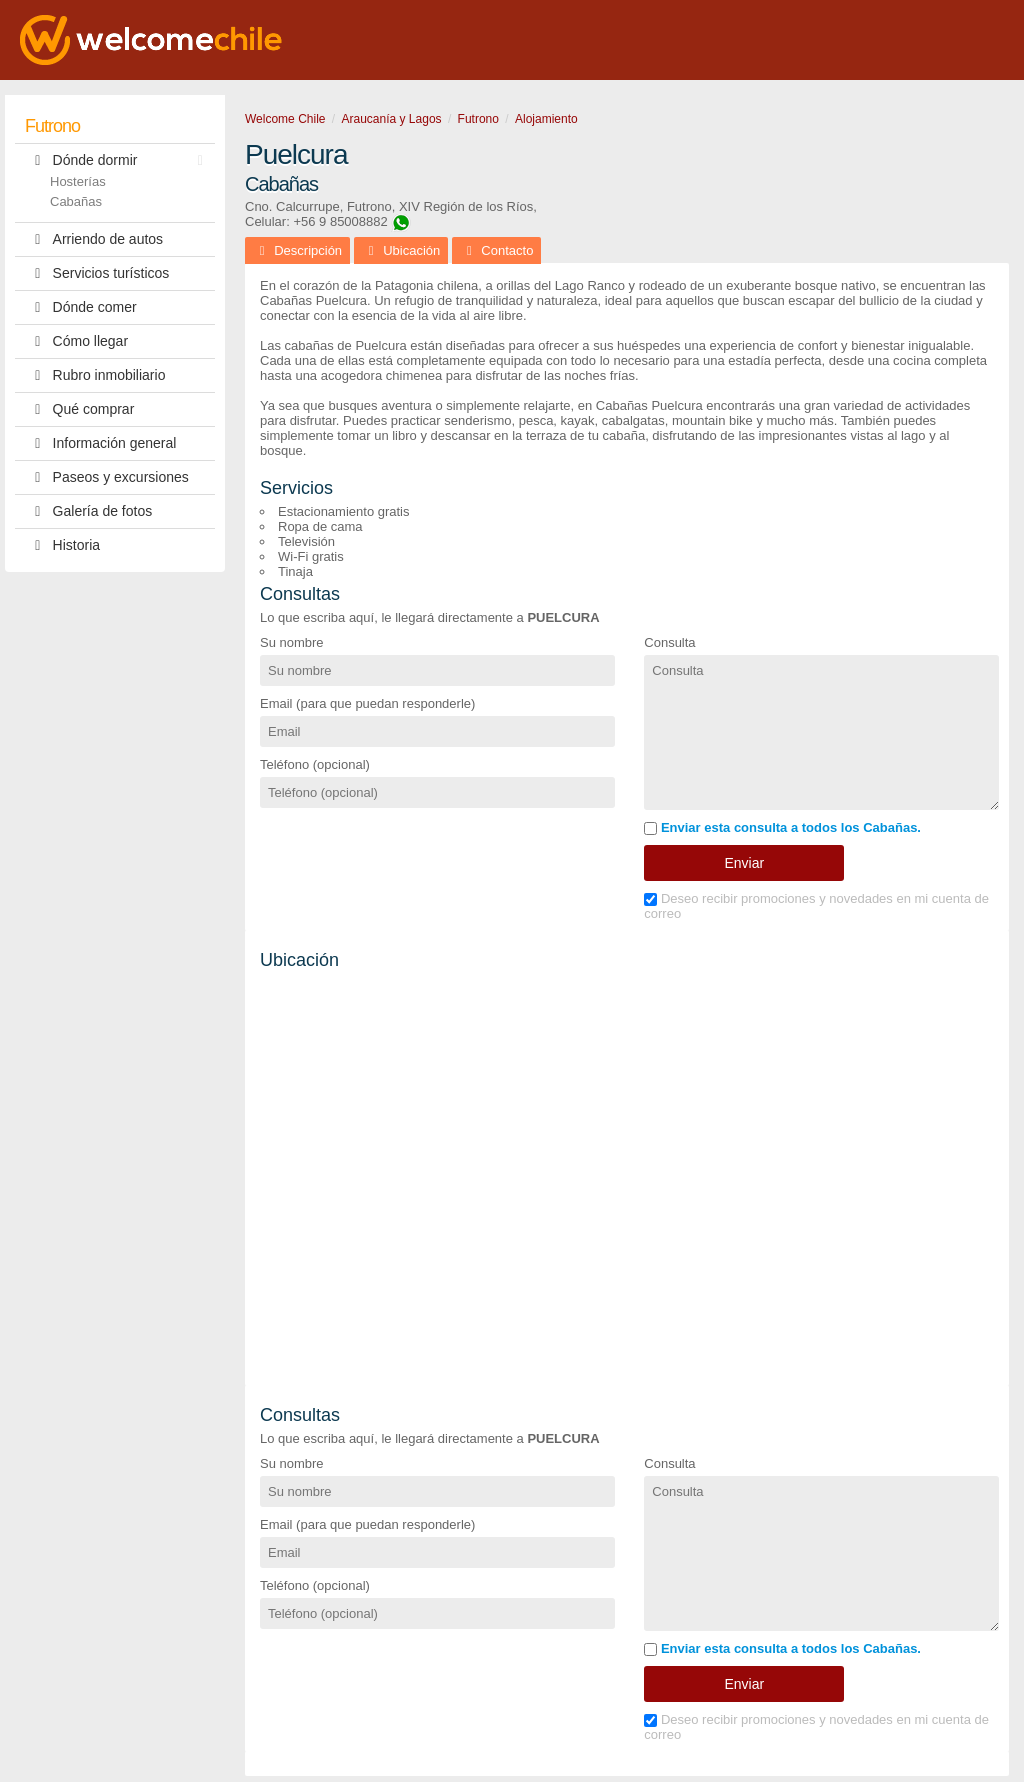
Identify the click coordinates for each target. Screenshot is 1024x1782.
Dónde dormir (119, 160)
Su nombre (292, 642)
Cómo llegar (76, 341)
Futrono (52, 126)
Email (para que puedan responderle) (367, 703)
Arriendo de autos (94, 239)
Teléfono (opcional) (315, 764)
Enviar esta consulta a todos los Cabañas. (782, 827)
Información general (100, 443)
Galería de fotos (88, 511)
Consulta (669, 642)
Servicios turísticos (97, 273)
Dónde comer (81, 307)
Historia (62, 545)
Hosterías (78, 181)
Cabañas (76, 201)
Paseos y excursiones (107, 477)
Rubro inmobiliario (95, 375)
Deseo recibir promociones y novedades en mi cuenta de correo (816, 906)
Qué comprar (79, 409)
